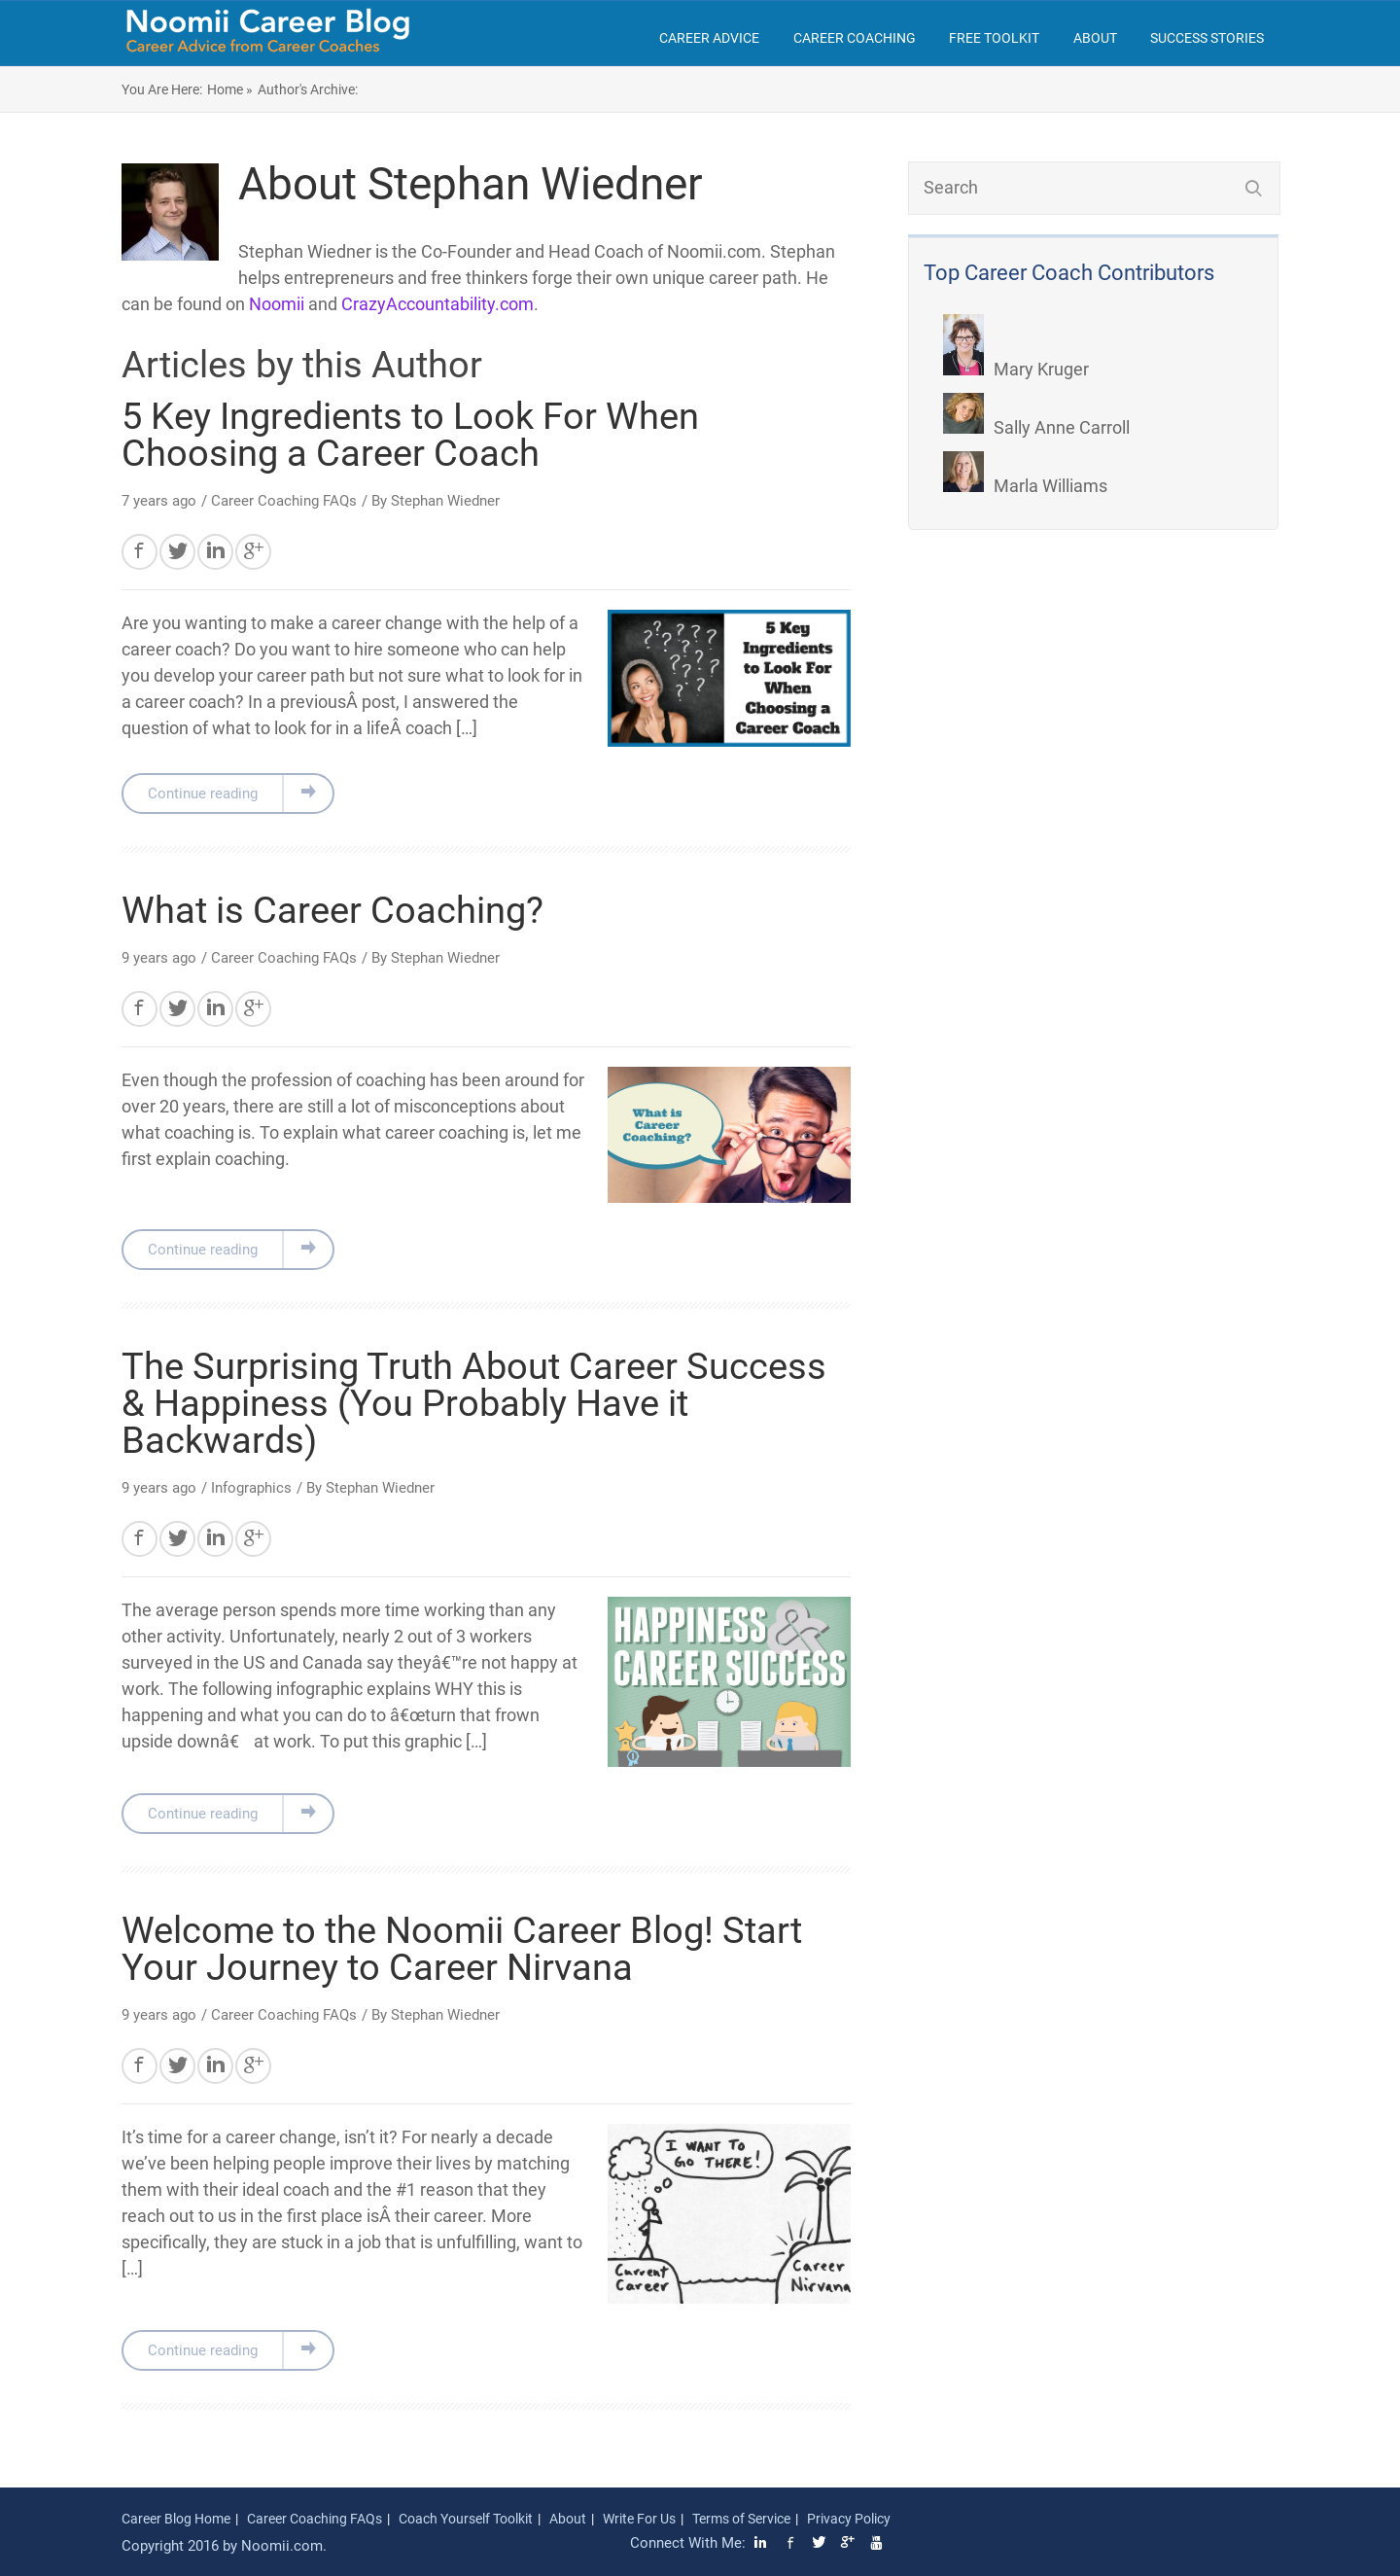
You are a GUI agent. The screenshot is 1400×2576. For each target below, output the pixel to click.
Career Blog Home (176, 2518)
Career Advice (709, 38)
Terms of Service (741, 2518)
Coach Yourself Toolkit (466, 2518)
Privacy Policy (849, 2518)
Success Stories (1207, 38)
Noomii (276, 304)
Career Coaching (854, 38)
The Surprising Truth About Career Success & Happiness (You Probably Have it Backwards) (474, 1403)
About (1095, 38)
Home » (230, 89)
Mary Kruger (1016, 369)
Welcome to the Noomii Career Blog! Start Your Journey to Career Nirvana (462, 1949)
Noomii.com (282, 2546)
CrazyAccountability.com (437, 304)
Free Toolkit (994, 38)
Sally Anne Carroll (1036, 427)
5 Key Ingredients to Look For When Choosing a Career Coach (410, 435)
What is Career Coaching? (332, 910)
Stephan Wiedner (445, 501)
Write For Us (639, 2518)
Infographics (251, 1488)
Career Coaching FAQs (284, 501)
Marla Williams (1025, 486)
